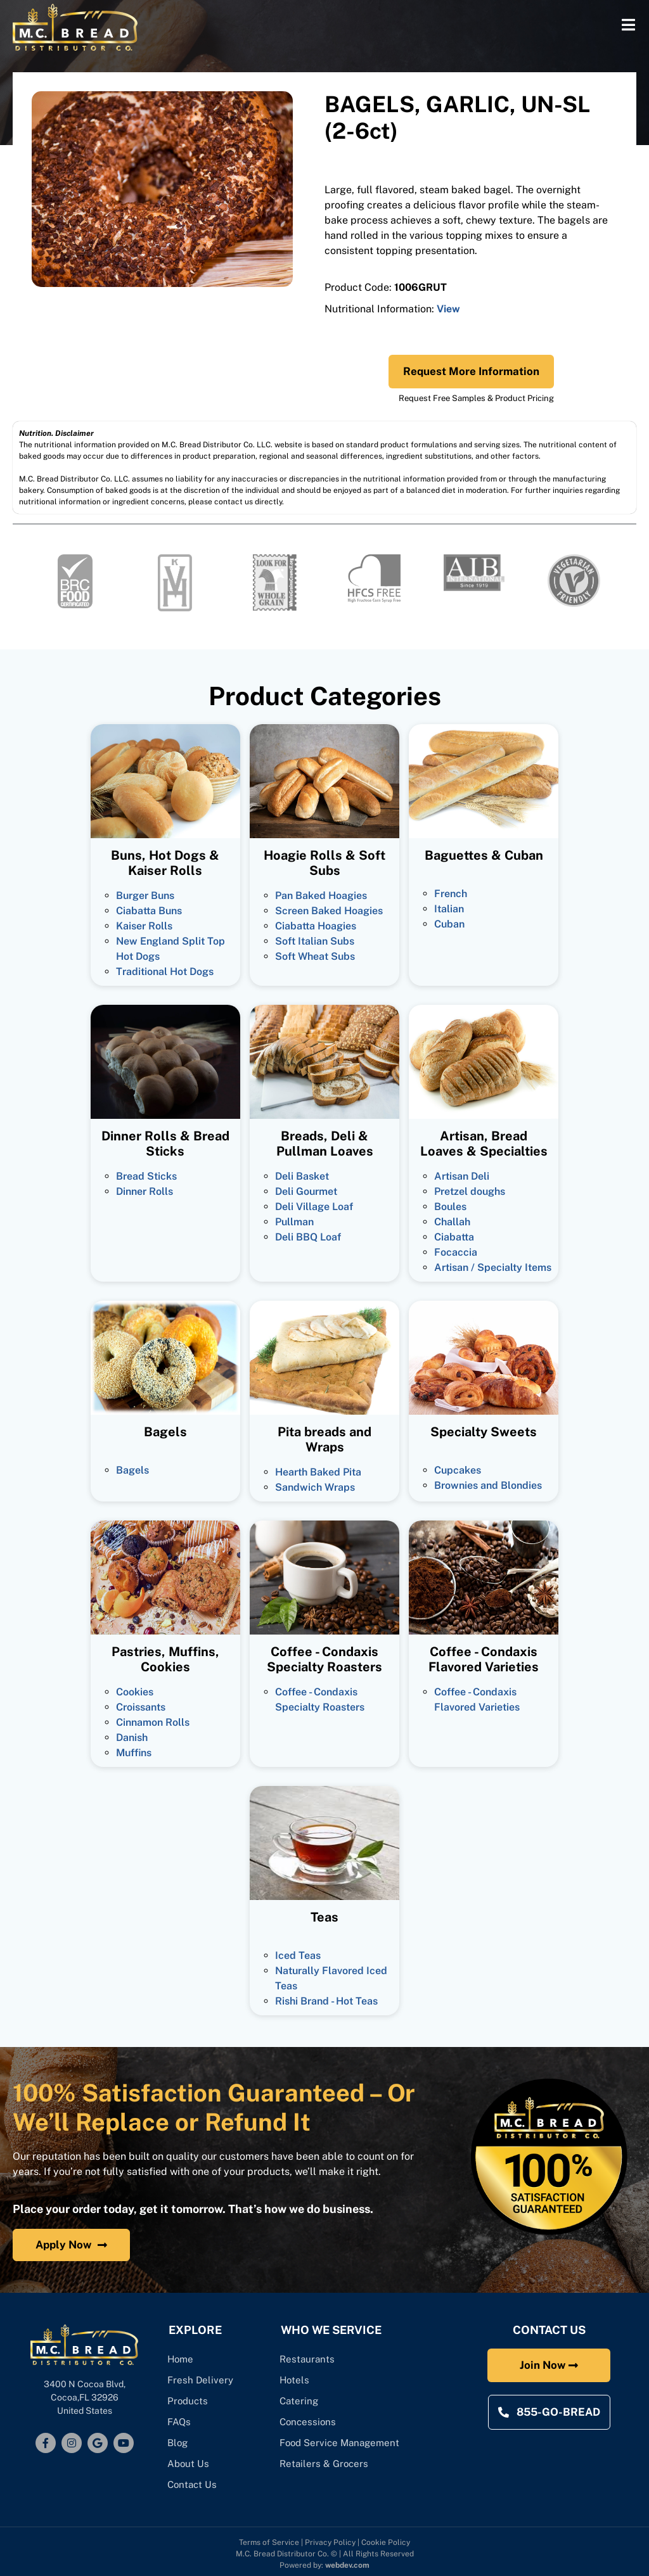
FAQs (179, 2421)
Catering (300, 2400)
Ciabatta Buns (149, 911)
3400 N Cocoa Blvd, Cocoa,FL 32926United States (84, 2397)
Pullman (294, 1222)
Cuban (449, 924)
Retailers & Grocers (324, 2463)
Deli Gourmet (306, 1191)
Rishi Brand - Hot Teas (326, 2001)
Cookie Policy (385, 2542)
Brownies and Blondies (488, 1485)
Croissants (140, 1707)
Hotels (295, 2380)
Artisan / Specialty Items (492, 1267)
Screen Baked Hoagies (329, 911)
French (450, 894)
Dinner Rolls (144, 1191)
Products (188, 2400)
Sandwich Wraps (315, 1487)
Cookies (134, 1692)
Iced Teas (298, 1955)
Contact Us (192, 2484)
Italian (449, 909)
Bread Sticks (146, 1176)
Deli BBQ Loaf (308, 1237)
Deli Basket (302, 1176)
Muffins (133, 1753)
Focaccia (455, 1252)
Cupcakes (457, 1470)
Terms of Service (269, 2542)
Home (181, 2359)
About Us (189, 2463)
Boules (450, 1207)
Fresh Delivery (201, 2380)
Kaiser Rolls (144, 926)
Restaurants (307, 2359)
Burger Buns (145, 895)
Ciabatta (454, 1237)
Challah (452, 1222)
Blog (178, 2442)
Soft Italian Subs (314, 941)
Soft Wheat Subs (315, 956)
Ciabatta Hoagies (315, 926)
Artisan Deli (461, 1176)
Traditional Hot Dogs (165, 972)
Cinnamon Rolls (153, 1722)
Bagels (132, 1470)
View (448, 309)
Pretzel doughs (469, 1191)
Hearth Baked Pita (318, 1472)
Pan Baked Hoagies (321, 895)
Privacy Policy (330, 2542)
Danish (132, 1737)
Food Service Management (340, 2442)
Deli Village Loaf (314, 1207)
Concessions (308, 2421)
